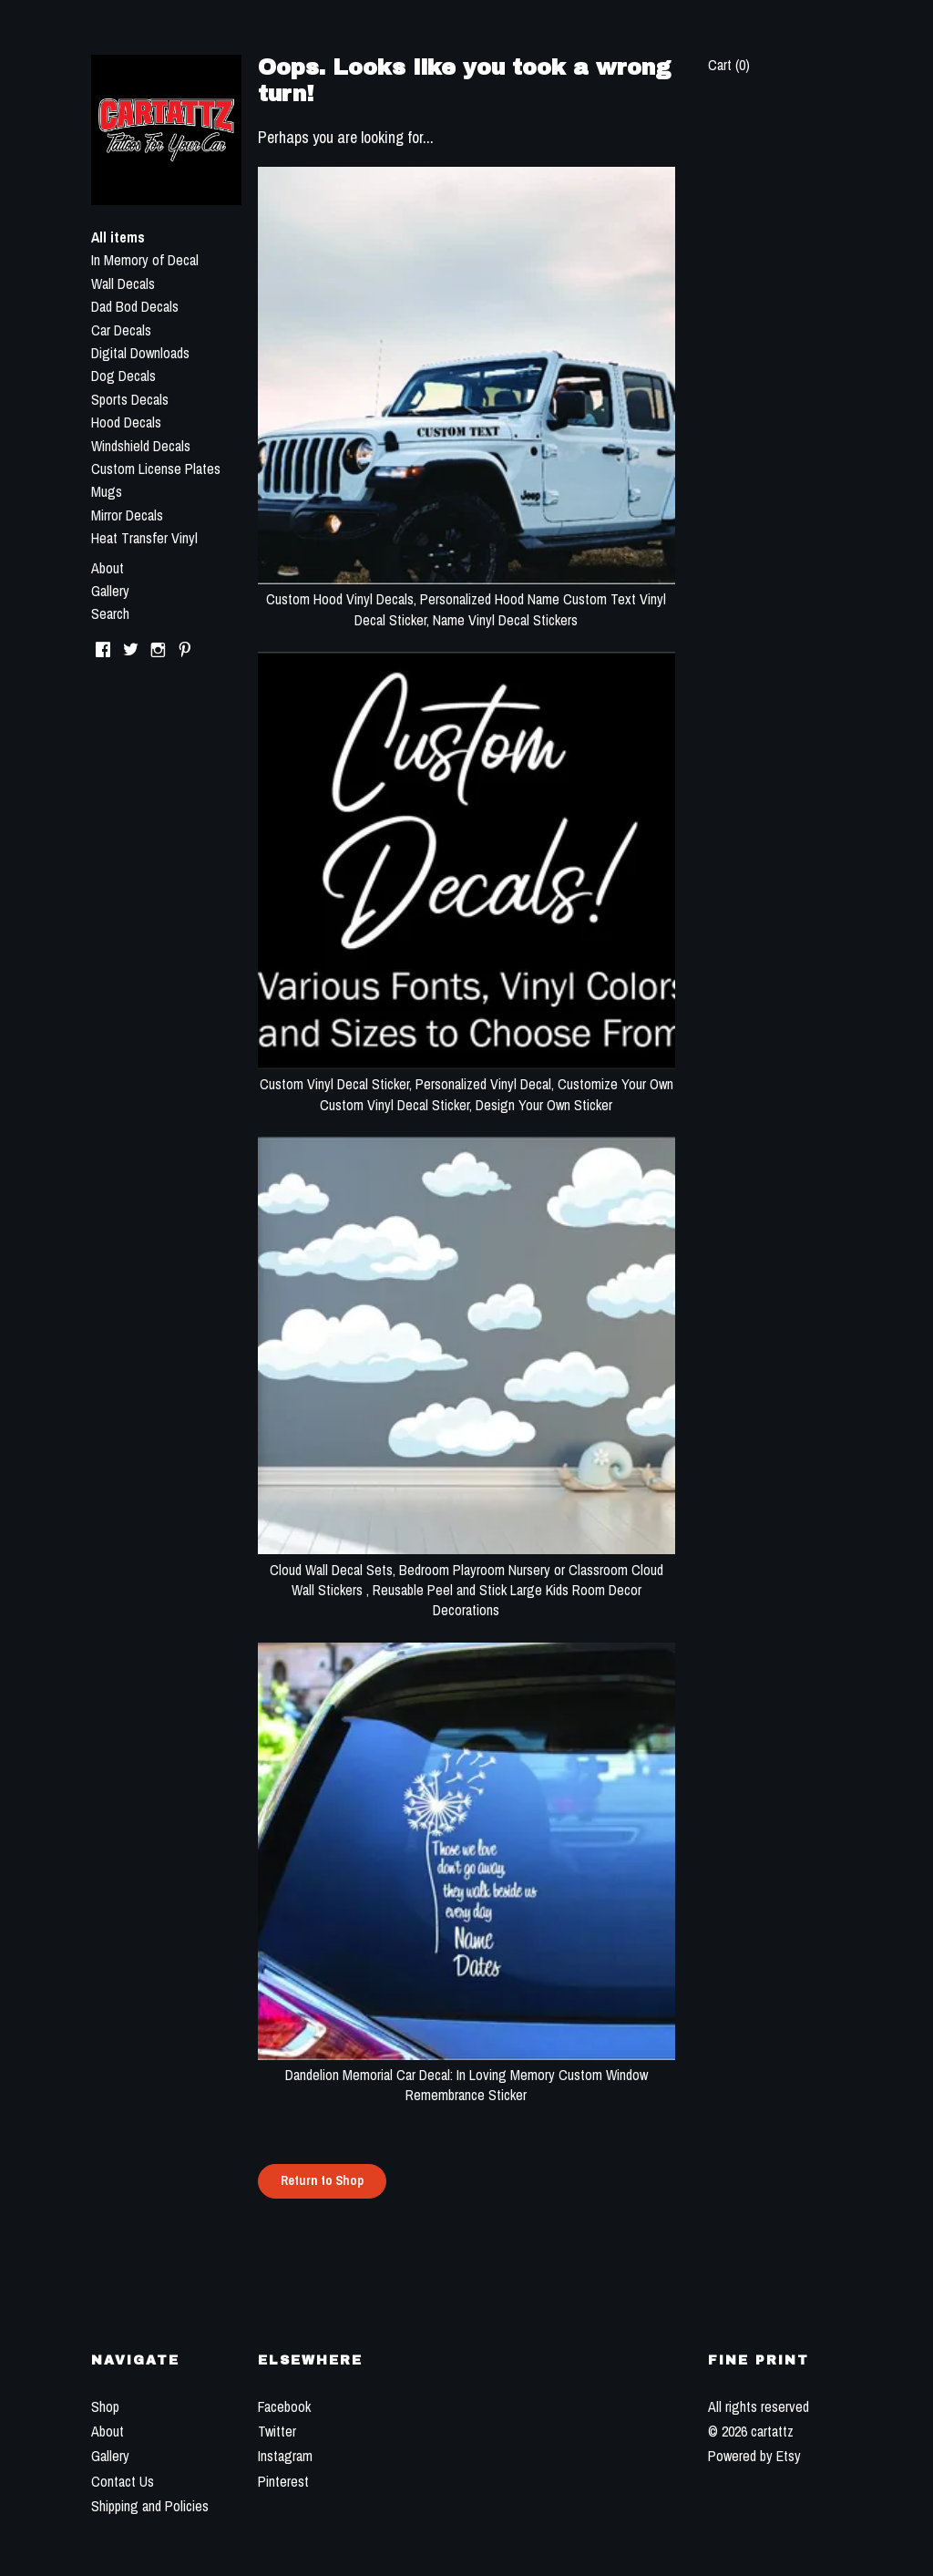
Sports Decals (130, 399)
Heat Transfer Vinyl (144, 538)
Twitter (277, 2431)
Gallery (110, 591)
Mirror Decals (127, 515)
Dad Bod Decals (135, 306)
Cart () (729, 65)
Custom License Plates (155, 469)
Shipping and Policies (150, 2506)
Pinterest (283, 2481)
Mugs (106, 491)
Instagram (285, 2456)
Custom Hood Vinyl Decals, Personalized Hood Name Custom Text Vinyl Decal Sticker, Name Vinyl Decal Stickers (466, 599)
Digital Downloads (140, 353)
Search (110, 613)
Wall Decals (123, 283)
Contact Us (122, 2481)
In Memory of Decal (145, 260)
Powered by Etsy (754, 2456)
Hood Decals (126, 422)
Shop (105, 2406)
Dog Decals (123, 376)
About (107, 568)
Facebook (284, 2406)
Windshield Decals (140, 446)
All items (118, 237)
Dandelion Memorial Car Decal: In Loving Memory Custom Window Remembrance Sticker (466, 2075)
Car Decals (121, 330)
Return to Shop (322, 2180)
